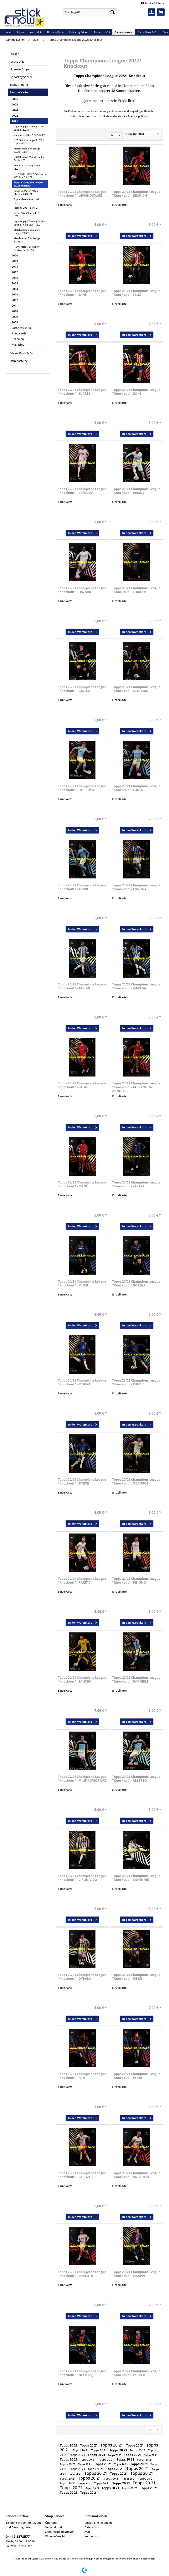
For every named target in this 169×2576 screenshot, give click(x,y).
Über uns (51, 2523)
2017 (15, 272)
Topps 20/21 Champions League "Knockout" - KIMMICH (136, 194)
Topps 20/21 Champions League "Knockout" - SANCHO (82, 1680)
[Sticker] (20, 32)
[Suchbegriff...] (90, 12)
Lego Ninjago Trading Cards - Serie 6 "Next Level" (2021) (29, 223)
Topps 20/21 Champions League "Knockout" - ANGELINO (136, 2175)
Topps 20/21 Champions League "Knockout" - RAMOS (136, 491)
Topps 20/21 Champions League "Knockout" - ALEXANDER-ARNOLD (136, 1087)
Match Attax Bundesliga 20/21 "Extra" (27, 150)
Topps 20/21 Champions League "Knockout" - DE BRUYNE (82, 788)
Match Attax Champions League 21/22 (27, 231)
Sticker (14, 54)
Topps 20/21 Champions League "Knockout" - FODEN (136, 788)
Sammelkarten (19, 92)
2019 (15, 261)
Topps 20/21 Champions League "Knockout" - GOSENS (136, 1283)
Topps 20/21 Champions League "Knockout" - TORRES (82, 887)
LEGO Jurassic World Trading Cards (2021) (29, 158)
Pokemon (18, 339)
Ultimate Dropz (19, 69)
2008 (15, 322)
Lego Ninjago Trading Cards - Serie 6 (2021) (29, 128)
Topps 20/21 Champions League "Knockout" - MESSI (136, 1977)
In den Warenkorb (82, 235)
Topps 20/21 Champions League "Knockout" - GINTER (82, 689)
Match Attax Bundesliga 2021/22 (27, 240)
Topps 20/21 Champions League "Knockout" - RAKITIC (82, 1581)
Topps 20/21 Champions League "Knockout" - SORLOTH (82, 2274)
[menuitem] (90, 14)
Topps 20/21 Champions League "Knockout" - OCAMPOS (136, 1481)
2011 (15, 305)
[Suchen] (113, 12)
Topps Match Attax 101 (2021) (26, 201)
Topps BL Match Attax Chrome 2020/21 (26, 192)
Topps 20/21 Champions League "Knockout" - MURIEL (82, 1283)
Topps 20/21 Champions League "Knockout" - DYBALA (82, 1977)
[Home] (8, 32)
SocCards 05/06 (22, 328)
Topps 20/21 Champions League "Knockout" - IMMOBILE (136, 1680)
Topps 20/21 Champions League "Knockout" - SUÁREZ (82, 392)
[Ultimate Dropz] (55, 32)
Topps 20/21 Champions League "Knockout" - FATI (82, 2076)
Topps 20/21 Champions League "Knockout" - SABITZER (82, 2175)
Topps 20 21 (69, 2445)
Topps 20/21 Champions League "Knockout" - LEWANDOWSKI (82, 194)
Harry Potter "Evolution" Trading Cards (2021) (27, 248)
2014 (15, 289)
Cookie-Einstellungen (98, 2523)
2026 (15, 99)
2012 (15, 300)
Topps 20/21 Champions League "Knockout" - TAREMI (82, 986)
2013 (15, 294)
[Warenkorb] (161, 12)
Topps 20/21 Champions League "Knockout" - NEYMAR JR (82, 2373)
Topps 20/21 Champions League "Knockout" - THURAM (136, 590)
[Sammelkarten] (123, 32)
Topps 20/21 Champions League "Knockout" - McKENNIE (136, 1878)
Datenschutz (92, 2527)
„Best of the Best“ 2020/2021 (29, 135)
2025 (15, 104)
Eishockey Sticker (21, 77)
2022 (15, 115)
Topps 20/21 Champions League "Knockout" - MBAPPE (136, 2274)
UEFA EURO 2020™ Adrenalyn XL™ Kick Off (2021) (30, 175)
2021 (15, 121)
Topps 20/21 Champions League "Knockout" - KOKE (136, 392)
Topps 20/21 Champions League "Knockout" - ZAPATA (136, 1184)
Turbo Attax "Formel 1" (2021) (26, 214)
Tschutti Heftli (19, 84)
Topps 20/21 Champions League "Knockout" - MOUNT (82, 1382)
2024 (15, 110)
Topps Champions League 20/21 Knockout (28, 184)
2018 (15, 266)
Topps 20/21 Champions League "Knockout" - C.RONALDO (82, 1878)
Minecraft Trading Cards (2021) (27, 167)
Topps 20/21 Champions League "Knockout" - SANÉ (82, 293)
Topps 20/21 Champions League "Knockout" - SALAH (82, 1085)
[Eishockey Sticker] (79, 32)
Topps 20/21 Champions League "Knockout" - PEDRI (136, 2076)
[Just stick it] (35, 32)
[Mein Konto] (151, 12)
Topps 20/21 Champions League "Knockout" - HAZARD (82, 590)
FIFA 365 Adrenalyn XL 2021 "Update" (29, 142)
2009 (15, 316)
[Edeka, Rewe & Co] (147, 32)
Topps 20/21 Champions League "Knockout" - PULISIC (136, 1382)
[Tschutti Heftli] (101, 32)
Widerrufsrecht (55, 2536)
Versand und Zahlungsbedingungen (59, 2529)
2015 (15, 283)
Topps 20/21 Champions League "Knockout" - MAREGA (136, 986)
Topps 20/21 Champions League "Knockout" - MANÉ (82, 1184)
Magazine (18, 344)
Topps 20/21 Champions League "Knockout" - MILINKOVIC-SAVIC (82, 1779)
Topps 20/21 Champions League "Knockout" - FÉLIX (136, 293)
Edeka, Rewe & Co (21, 353)
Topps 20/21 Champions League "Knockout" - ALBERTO (136, 1779)
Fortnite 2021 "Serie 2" (26, 207)
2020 (15, 255)
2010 (15, 311)
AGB (87, 2532)
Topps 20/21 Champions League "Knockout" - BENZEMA (82, 491)
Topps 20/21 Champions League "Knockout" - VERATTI (136, 2373)
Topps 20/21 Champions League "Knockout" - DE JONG (136, 1581)
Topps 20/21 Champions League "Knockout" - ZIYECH (82, 1481)
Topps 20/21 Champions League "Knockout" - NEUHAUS (136, 689)
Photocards (19, 333)
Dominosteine (19, 361)
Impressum (91, 2536)
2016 (15, 277)
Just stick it (17, 61)
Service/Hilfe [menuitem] (151, 3)
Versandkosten (75, 2558)
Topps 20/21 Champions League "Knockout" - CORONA (136, 887)
